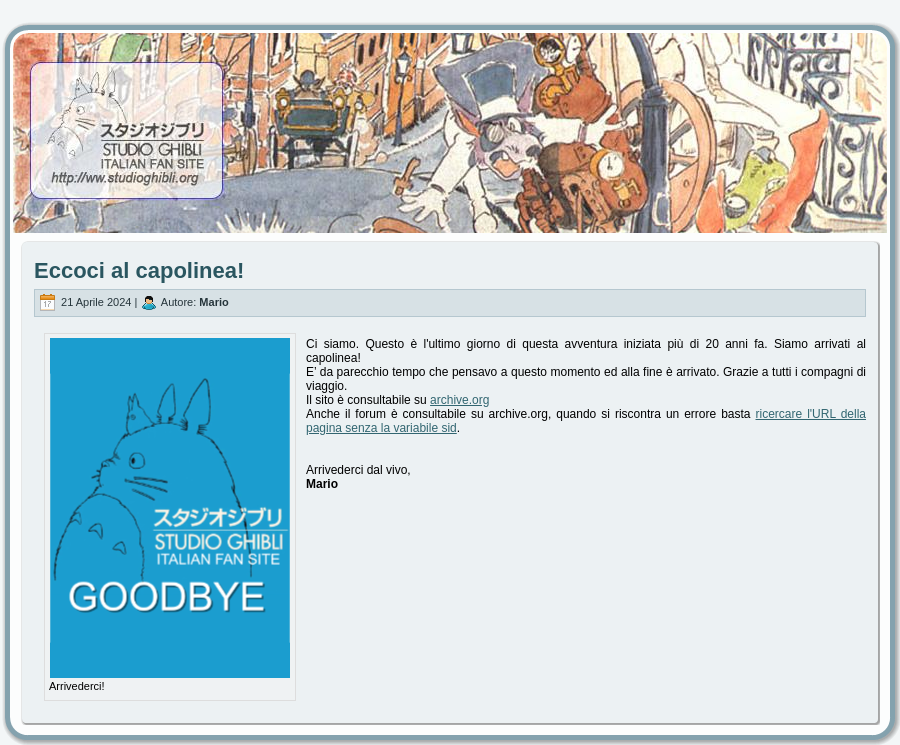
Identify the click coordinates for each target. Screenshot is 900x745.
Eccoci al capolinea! (139, 270)
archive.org (459, 400)
